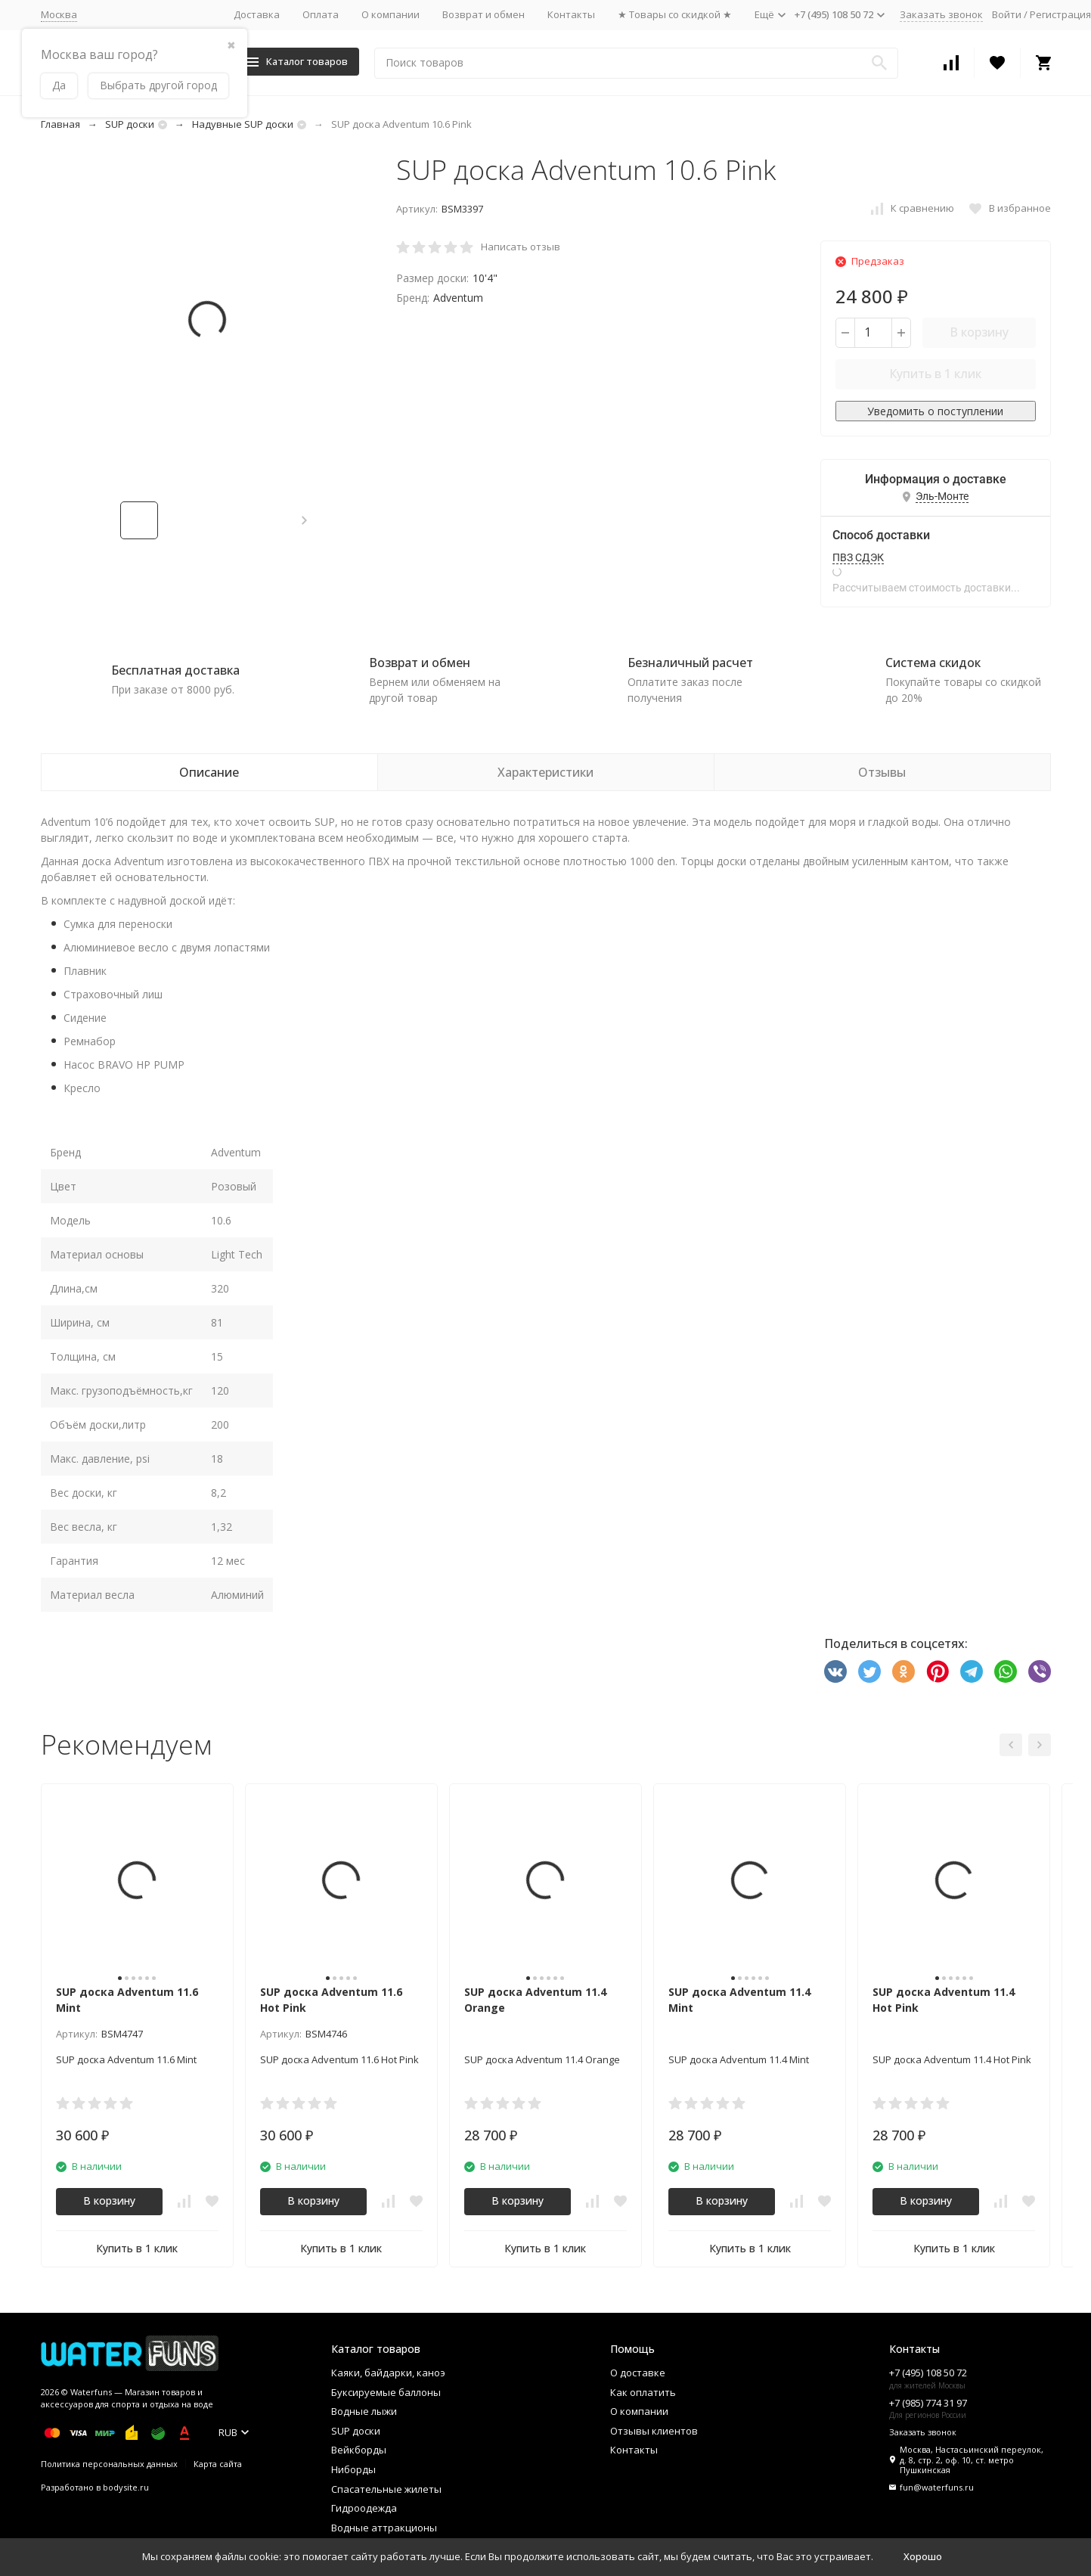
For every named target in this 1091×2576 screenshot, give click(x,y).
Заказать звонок (941, 14)
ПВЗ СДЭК (858, 557)
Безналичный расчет (690, 662)
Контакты (571, 14)
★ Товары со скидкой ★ (675, 14)
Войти (1006, 14)
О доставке (637, 2372)
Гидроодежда (364, 2508)
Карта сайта (218, 2463)
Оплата (320, 14)
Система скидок (933, 662)
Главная (60, 124)
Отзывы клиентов (654, 2431)
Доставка (257, 14)
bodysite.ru (126, 2487)
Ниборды (353, 2469)
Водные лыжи (364, 2411)
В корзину (979, 332)
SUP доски (129, 124)
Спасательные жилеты (386, 2489)
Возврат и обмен (483, 14)
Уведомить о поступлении (935, 411)
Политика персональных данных (109, 2463)
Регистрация (1060, 14)
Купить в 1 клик (935, 373)
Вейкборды (358, 2450)
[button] (304, 520)
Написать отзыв (520, 246)
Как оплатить (643, 2392)
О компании (390, 14)
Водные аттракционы (384, 2527)
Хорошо (922, 2556)
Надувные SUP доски (242, 124)
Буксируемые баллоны (386, 2392)
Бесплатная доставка (175, 670)
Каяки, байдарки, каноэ (388, 2372)
